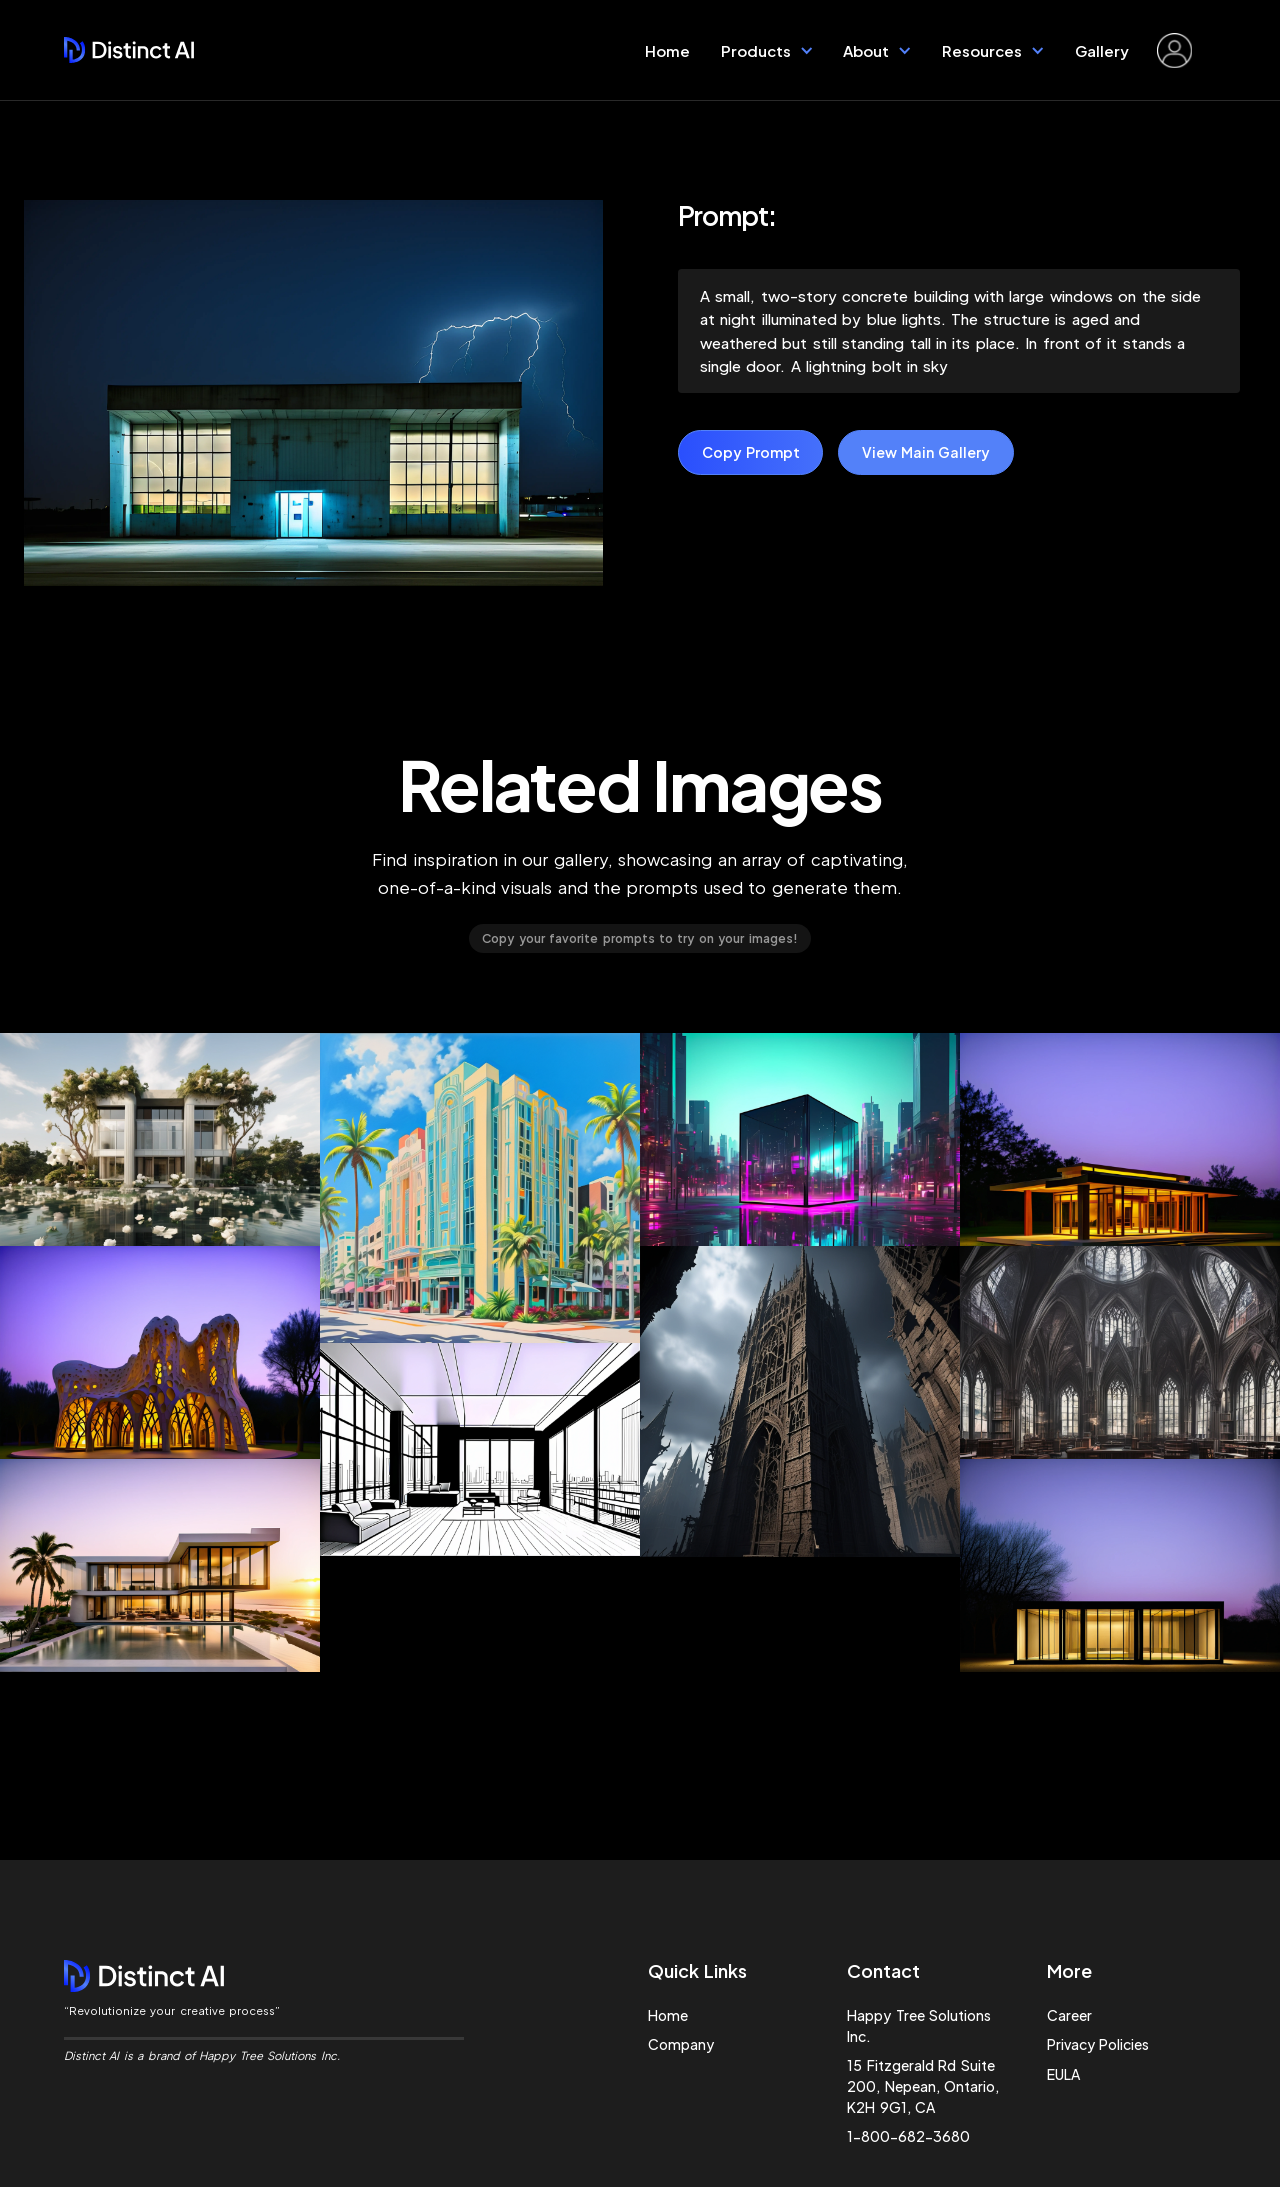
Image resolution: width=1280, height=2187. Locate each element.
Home (667, 50)
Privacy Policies (1098, 2044)
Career (1069, 2015)
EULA (1063, 2074)
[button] (767, 50)
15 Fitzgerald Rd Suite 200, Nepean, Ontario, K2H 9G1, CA (923, 2086)
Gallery (1102, 50)
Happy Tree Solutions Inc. (919, 2025)
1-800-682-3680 (908, 2136)
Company (681, 2044)
